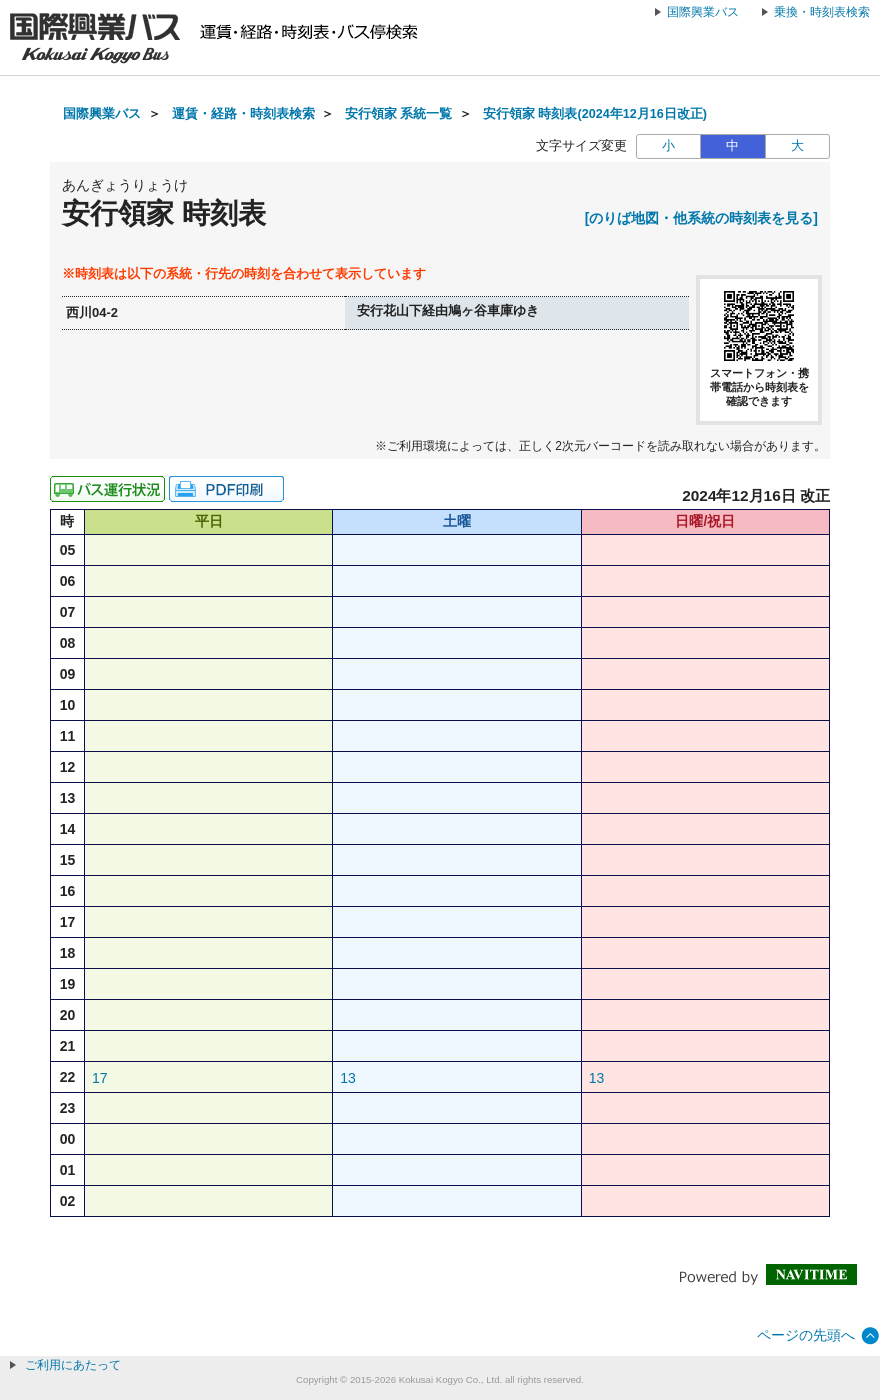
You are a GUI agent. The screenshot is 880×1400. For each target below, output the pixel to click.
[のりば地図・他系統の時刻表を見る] (701, 218)
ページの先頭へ (806, 1335)
